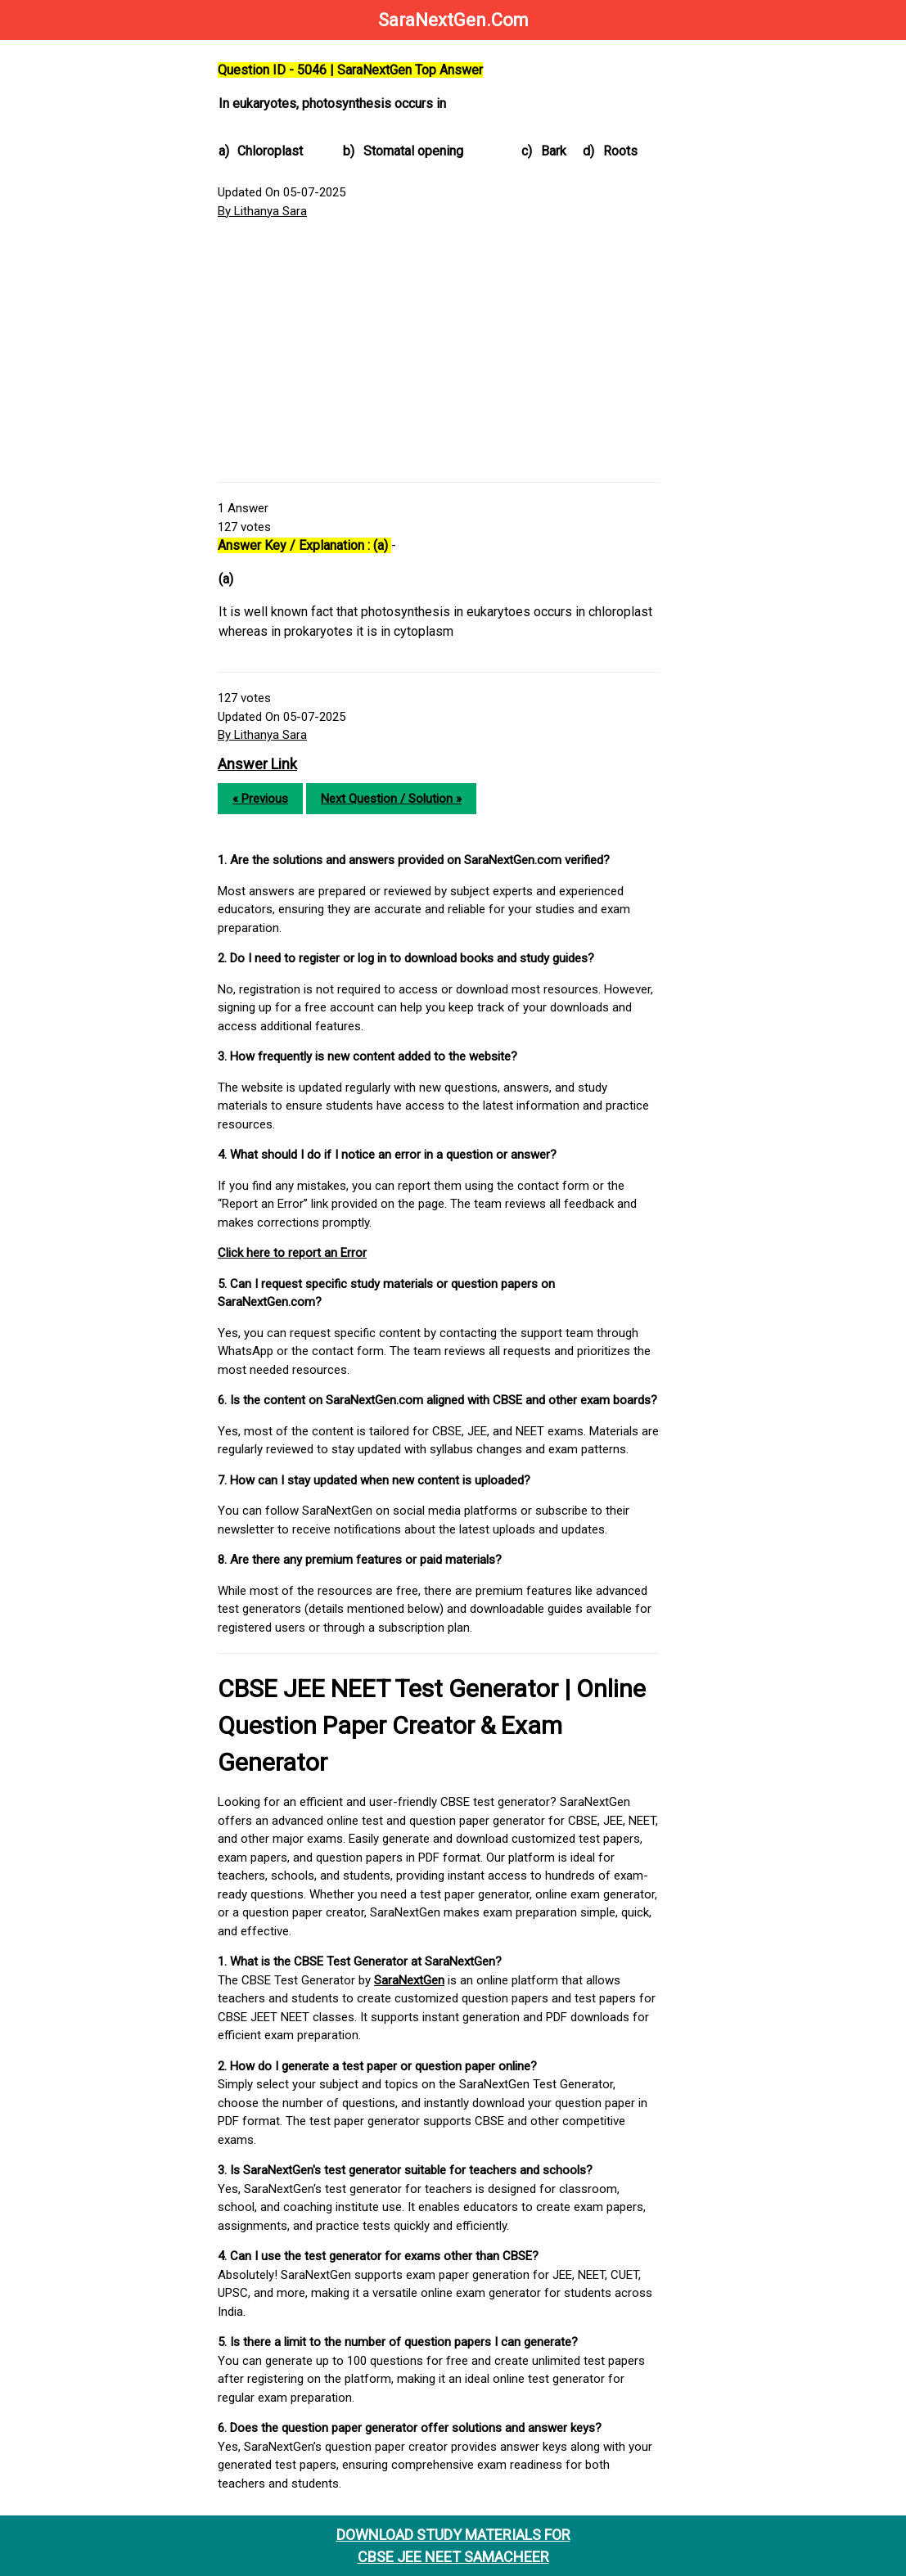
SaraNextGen (409, 1980)
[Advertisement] (438, 351)
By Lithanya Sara (262, 211)
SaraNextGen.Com (453, 20)
